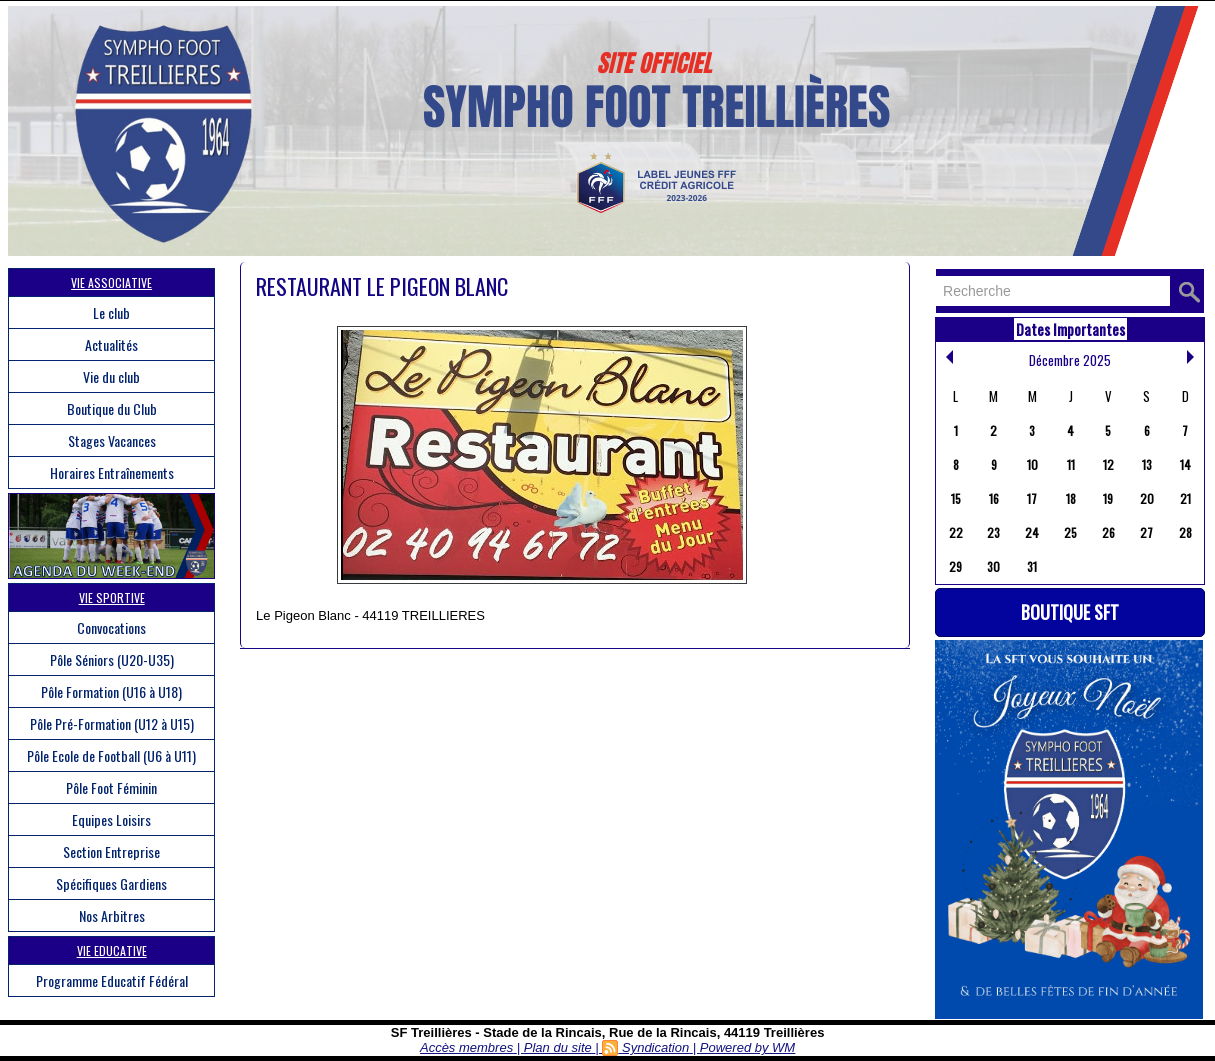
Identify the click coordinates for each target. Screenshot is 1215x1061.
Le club (111, 312)
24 (1032, 532)
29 (955, 566)
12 (1108, 464)
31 (1032, 566)
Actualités (111, 344)
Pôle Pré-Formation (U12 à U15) (112, 723)
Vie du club (111, 376)
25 (1070, 532)
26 (1108, 532)
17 (1032, 498)
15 (956, 498)
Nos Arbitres (112, 915)
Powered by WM (747, 1047)
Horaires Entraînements (112, 472)
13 (1147, 464)
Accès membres (466, 1047)
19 (1108, 498)
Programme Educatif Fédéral (112, 980)
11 (1071, 464)
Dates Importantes (1070, 329)
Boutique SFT (1070, 612)
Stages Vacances (112, 440)
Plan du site (558, 1047)
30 (993, 566)
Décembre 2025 (1070, 360)
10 (1032, 464)
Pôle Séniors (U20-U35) (112, 659)
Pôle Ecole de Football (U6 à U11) (111, 755)
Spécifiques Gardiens (111, 883)
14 (1185, 464)
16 (994, 498)
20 (1147, 498)
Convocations (111, 627)
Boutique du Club (112, 408)
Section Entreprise (111, 851)
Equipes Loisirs (111, 819)
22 (956, 532)
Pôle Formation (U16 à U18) (111, 691)
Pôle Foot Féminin (111, 787)
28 (1185, 532)
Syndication (655, 1047)
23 (993, 532)
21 (1185, 498)
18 (1071, 498)
